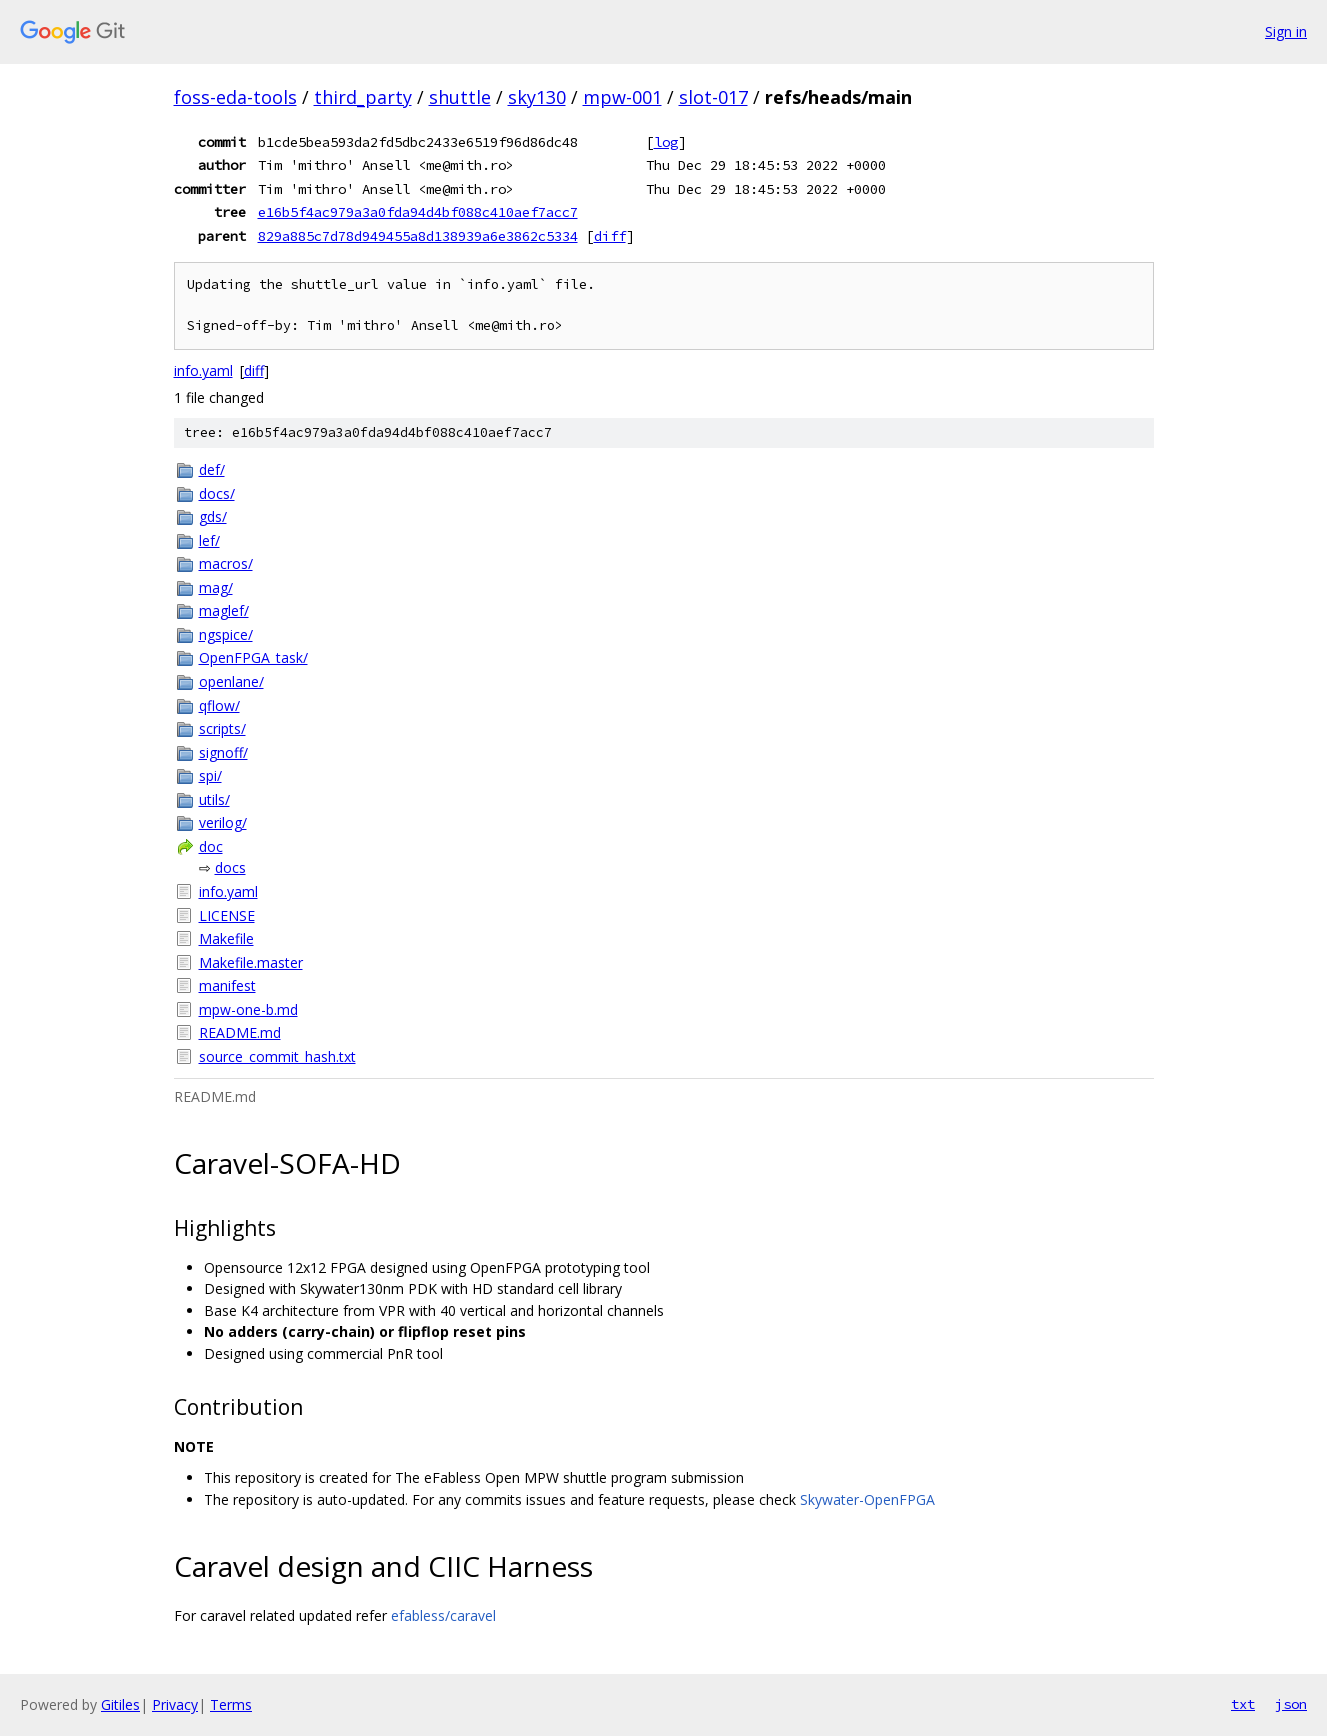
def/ (212, 469)
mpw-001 (622, 97)
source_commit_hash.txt (277, 1056)
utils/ (214, 799)
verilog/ (223, 822)
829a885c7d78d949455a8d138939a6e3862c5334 (418, 236)
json (1291, 1704)
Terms (231, 1704)
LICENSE (227, 915)
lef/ (209, 540)
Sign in (1286, 31)
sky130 (537, 97)
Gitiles (120, 1704)
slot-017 (713, 97)
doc (211, 846)
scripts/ (222, 728)
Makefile (226, 938)
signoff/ (223, 752)
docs (230, 867)
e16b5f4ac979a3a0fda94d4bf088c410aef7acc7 (418, 212)
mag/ (216, 587)
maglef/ (224, 610)
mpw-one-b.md (248, 1009)
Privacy (175, 1704)
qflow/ (219, 705)
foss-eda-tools (235, 97)
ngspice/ (226, 634)
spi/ (210, 775)
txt (1243, 1704)
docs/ (217, 493)
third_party (363, 97)
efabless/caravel (443, 1615)
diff (610, 236)
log (666, 142)
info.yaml (203, 370)
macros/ (226, 563)
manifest (227, 985)
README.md (240, 1032)
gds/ (213, 516)
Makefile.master (251, 962)
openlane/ (231, 681)
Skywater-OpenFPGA (867, 1499)
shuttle (460, 97)
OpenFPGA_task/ (253, 657)
